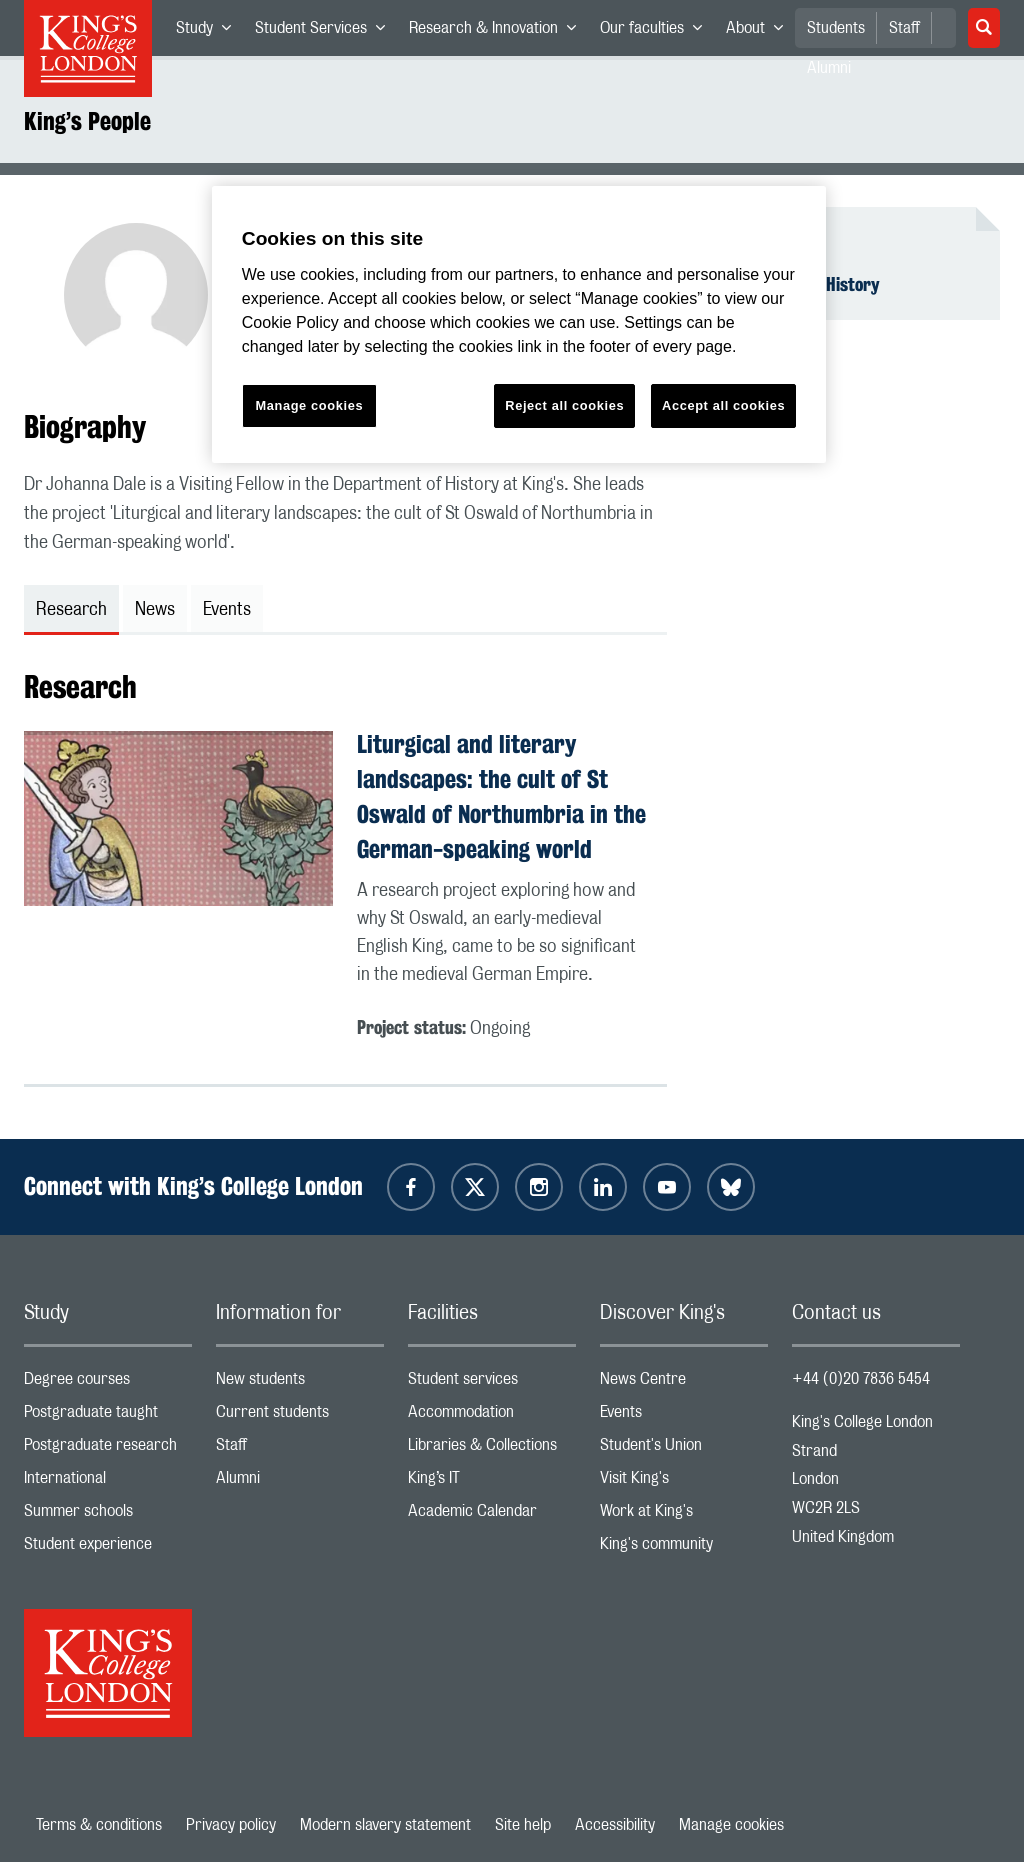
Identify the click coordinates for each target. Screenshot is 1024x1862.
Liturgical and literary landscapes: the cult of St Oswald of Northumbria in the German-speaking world (501, 796)
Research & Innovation (498, 32)
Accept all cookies (723, 405)
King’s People (87, 121)
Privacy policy (231, 1825)
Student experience (108, 1548)
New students (300, 1383)
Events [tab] (227, 610)
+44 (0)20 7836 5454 (861, 1379)
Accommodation (492, 1416)
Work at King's (684, 1515)
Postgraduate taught (108, 1416)
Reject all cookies (564, 405)
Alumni (300, 1482)
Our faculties (657, 32)
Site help (523, 1825)
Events (684, 1416)
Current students (300, 1416)
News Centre (684, 1383)
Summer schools (108, 1515)
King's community (684, 1548)
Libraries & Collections (492, 1449)
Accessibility (615, 1825)
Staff (904, 28)
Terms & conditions (99, 1825)
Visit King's (684, 1482)
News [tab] (155, 610)
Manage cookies (731, 1825)
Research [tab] (71, 610)
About (760, 32)
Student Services (326, 32)
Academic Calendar (492, 1515)
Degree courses (108, 1383)
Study (209, 32)
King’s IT (492, 1482)
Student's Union (684, 1449)
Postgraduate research (108, 1449)
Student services (492, 1383)
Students (836, 28)
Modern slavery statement (385, 1825)
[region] (519, 324)
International (108, 1482)
